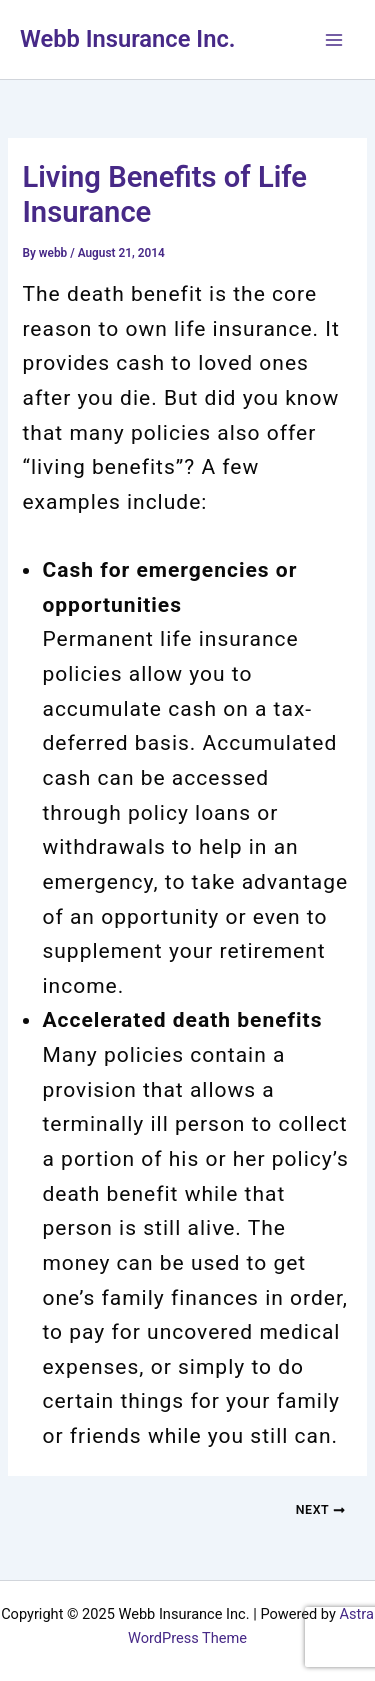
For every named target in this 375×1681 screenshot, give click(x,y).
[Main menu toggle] (334, 40)
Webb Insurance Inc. (128, 39)
